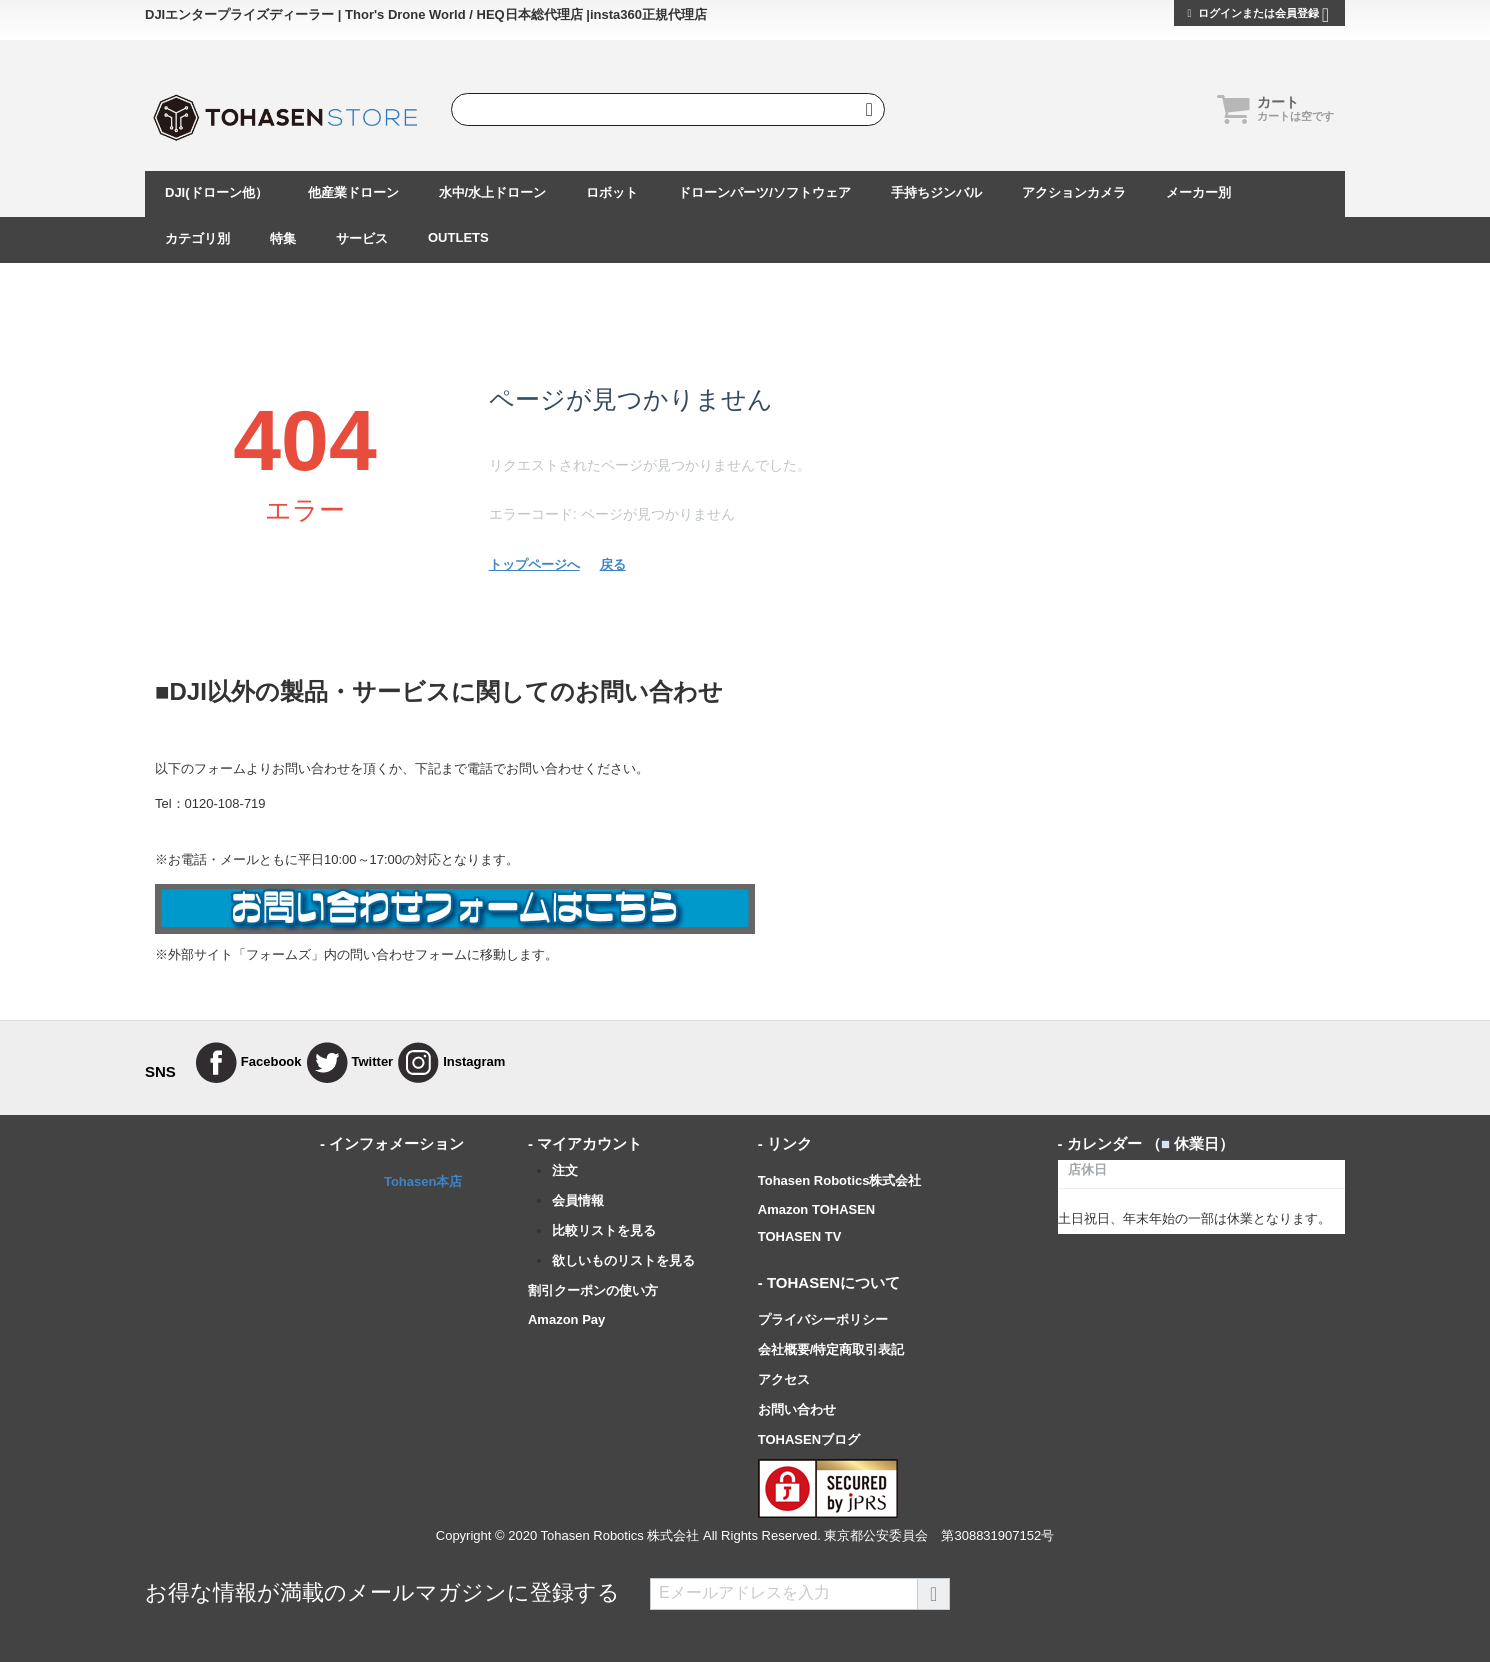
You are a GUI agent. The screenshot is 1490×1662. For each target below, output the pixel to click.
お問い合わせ (797, 1409)
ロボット (612, 192)
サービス (362, 238)
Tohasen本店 (423, 1181)
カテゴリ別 (197, 238)
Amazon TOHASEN (817, 1209)
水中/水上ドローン (493, 192)
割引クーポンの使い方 (593, 1290)
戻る (613, 564)
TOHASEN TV (800, 1236)
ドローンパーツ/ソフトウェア (764, 192)
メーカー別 (1198, 192)
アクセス (784, 1379)
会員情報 (578, 1200)
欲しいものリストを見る (623, 1260)
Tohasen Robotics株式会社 (840, 1180)
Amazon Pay (566, 1319)
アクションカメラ (1074, 192)
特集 (283, 238)
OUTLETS (458, 237)
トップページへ (534, 564)
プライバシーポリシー (823, 1319)
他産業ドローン (353, 192)
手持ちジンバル (936, 192)
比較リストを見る (604, 1230)
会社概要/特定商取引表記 (831, 1349)
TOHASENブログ (809, 1439)
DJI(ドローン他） (216, 192)
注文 (565, 1170)
